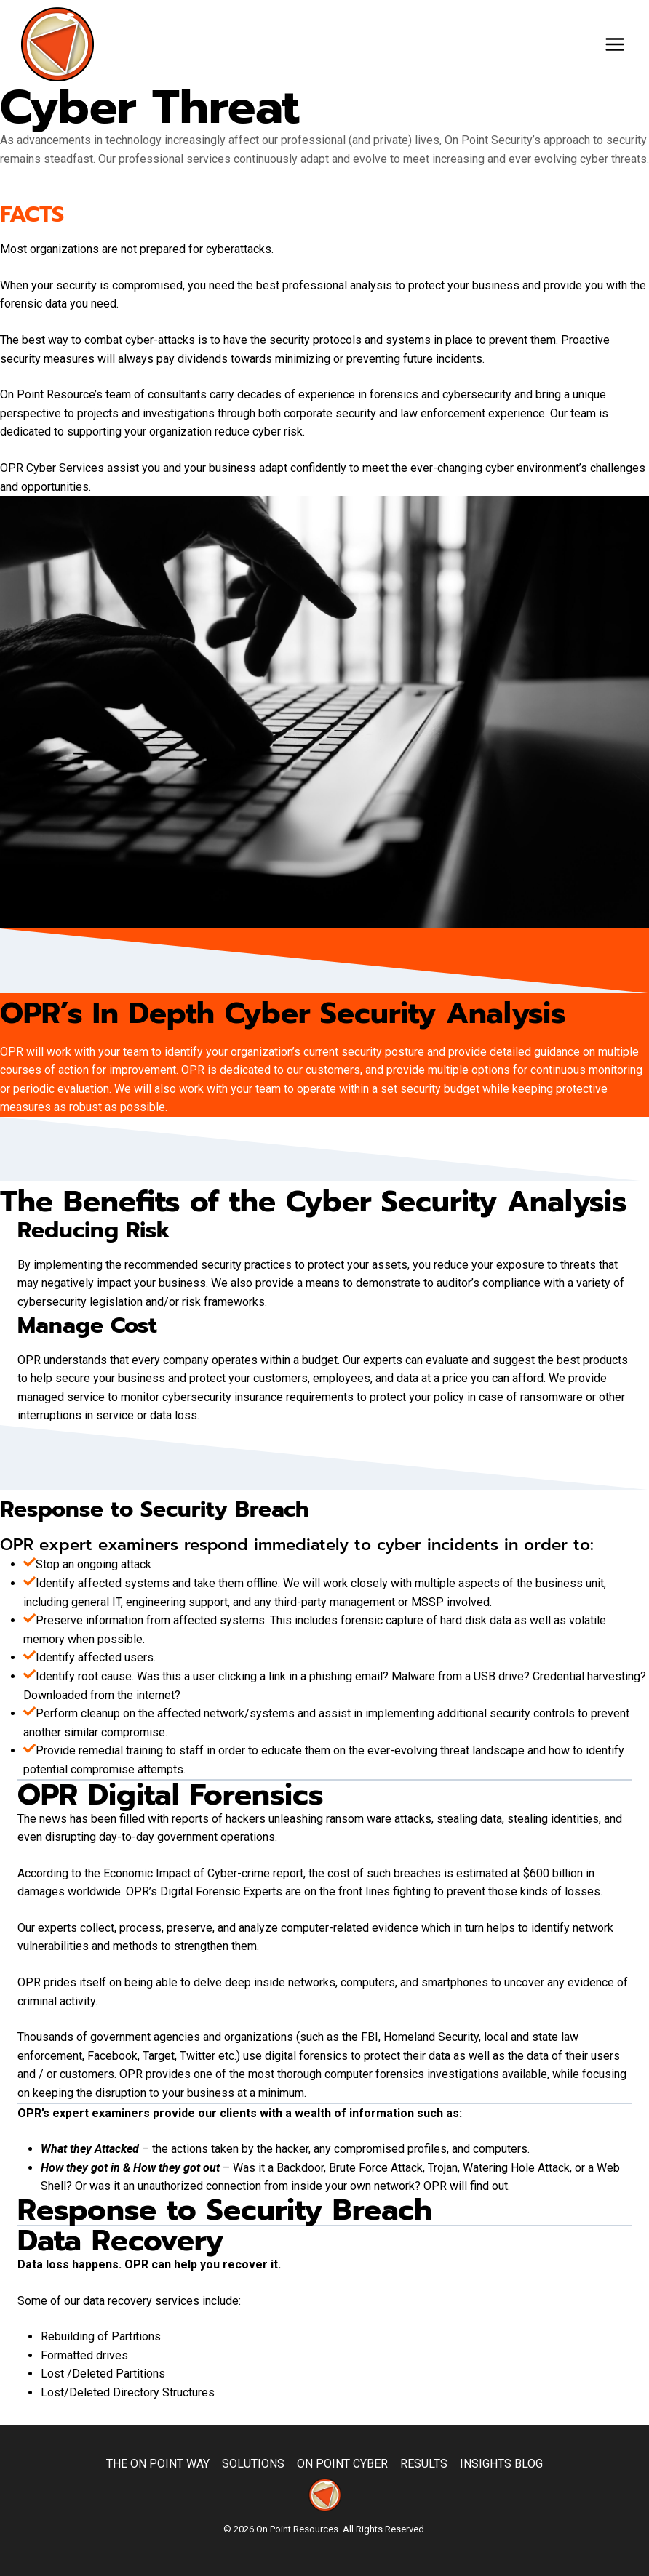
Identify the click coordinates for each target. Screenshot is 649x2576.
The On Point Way (158, 2464)
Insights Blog (501, 2464)
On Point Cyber (342, 2464)
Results (423, 2464)
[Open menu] (614, 44)
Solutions (253, 2464)
